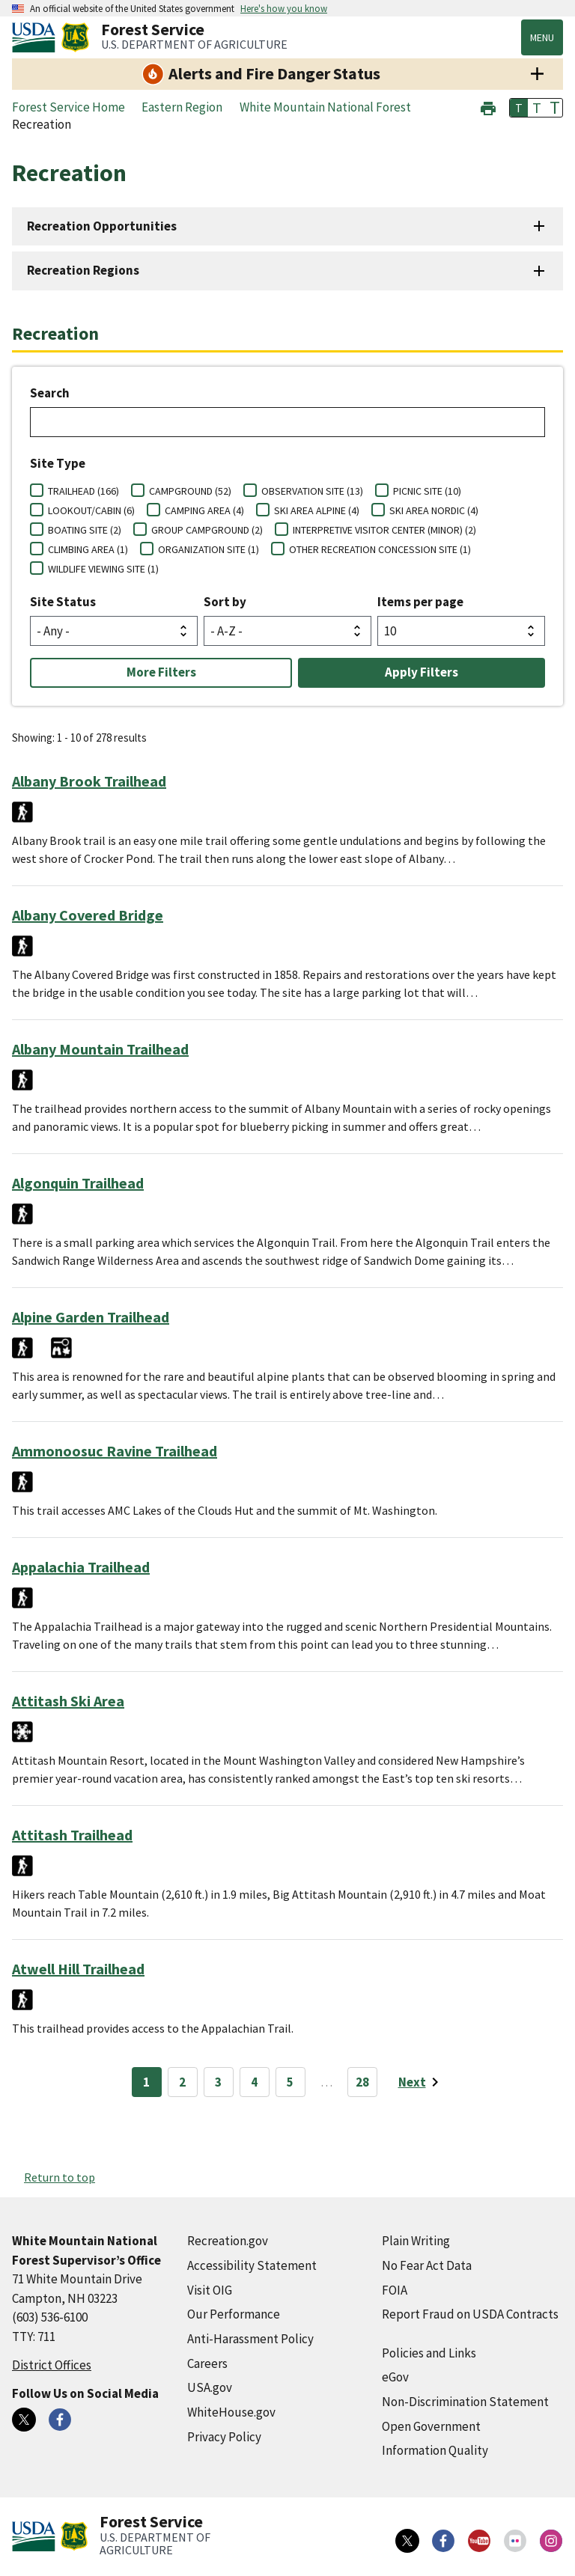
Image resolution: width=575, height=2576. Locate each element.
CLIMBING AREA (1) (88, 549)
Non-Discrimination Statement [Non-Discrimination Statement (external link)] (465, 2401)
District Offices (51, 2365)
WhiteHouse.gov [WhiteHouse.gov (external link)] (231, 2412)
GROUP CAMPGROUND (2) (207, 530)
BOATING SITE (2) (84, 530)
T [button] (519, 107)
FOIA (394, 2290)
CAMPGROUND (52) (190, 491)
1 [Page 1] (146, 2082)
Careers (207, 2363)
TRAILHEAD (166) (83, 491)
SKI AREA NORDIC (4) (433, 510)
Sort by (225, 601)
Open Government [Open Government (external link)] (431, 2426)
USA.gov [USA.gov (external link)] (209, 2387)
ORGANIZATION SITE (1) (208, 549)
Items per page (420, 601)
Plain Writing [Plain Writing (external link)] (416, 2240)
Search (50, 393)
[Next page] (421, 2082)
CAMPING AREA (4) (204, 510)
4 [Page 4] (254, 2082)
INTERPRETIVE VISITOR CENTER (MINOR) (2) (384, 530)
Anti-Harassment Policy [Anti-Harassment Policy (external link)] (250, 2339)
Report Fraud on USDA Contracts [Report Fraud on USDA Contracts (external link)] (470, 2314)
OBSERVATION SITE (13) (312, 491)
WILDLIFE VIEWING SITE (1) (103, 569)
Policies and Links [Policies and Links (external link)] (429, 2353)
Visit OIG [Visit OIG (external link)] (209, 2290)
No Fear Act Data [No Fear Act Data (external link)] (427, 2265)
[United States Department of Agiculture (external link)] (36, 37)
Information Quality (435, 2450)
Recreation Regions (83, 270)
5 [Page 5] (290, 2082)
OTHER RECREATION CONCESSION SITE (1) (380, 549)
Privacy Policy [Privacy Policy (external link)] (224, 2437)
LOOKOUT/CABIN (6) (91, 510)
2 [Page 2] (182, 2082)
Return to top (59, 2177)
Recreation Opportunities (102, 226)
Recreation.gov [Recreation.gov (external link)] (227, 2240)
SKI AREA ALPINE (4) (316, 510)
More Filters (161, 672)
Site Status (63, 601)
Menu (542, 37)
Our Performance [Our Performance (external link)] (233, 2314)
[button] (488, 106)
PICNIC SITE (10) (427, 491)
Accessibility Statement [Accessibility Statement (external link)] (252, 2265)
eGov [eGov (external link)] (395, 2377)
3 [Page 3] (218, 2082)
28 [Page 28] (362, 2082)
